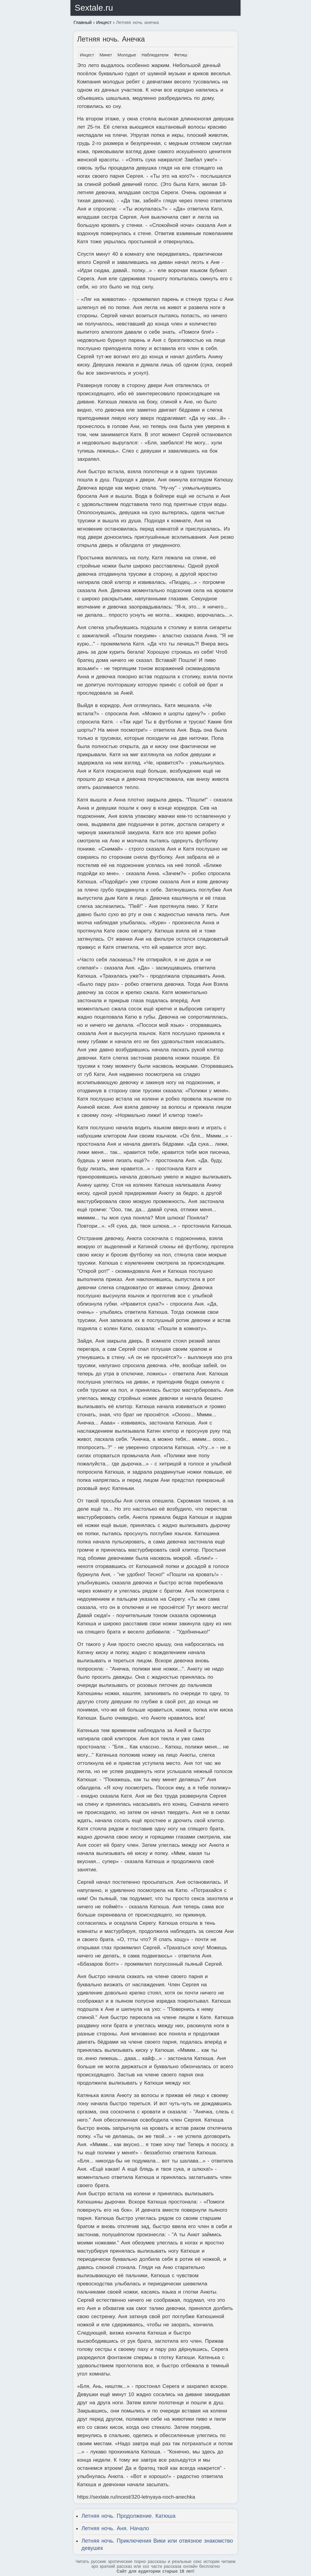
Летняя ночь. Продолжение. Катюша (128, 2516)
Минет (106, 54)
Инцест (87, 54)
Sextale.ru (94, 7)
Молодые (127, 54)
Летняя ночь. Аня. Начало (115, 2528)
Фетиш (180, 54)
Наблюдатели (155, 54)
